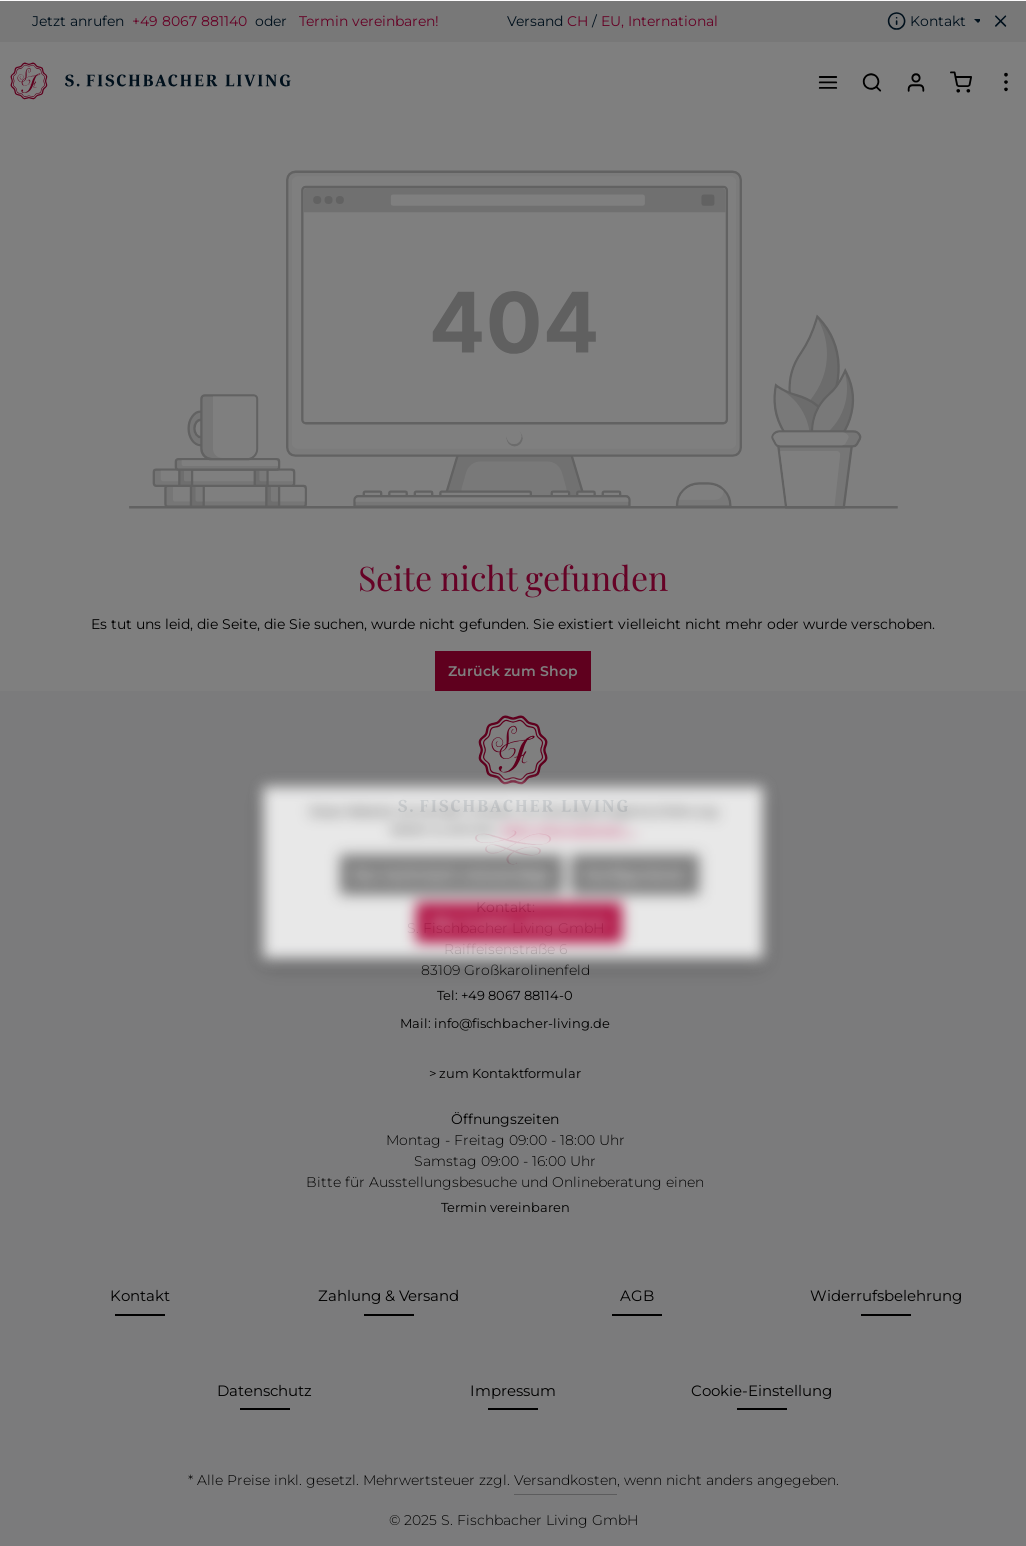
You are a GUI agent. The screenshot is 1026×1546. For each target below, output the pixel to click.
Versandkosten (565, 1480)
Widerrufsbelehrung (886, 1295)
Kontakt (140, 1295)
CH (577, 21)
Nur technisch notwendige (451, 912)
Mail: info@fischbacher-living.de (505, 1023)
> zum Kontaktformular (505, 1073)
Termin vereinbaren (505, 1207)
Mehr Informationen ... (568, 866)
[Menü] (828, 82)
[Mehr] (1006, 82)
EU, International (659, 21)
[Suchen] (872, 82)
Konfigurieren (635, 912)
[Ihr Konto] (916, 82)
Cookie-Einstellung (761, 1390)
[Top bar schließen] (1001, 21)
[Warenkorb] (961, 82)
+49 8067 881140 (189, 21)
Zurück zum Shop (513, 671)
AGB (637, 1295)
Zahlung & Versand (388, 1295)
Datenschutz (264, 1390)
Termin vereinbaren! (369, 21)
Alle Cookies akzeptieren (519, 960)
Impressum (513, 1390)
